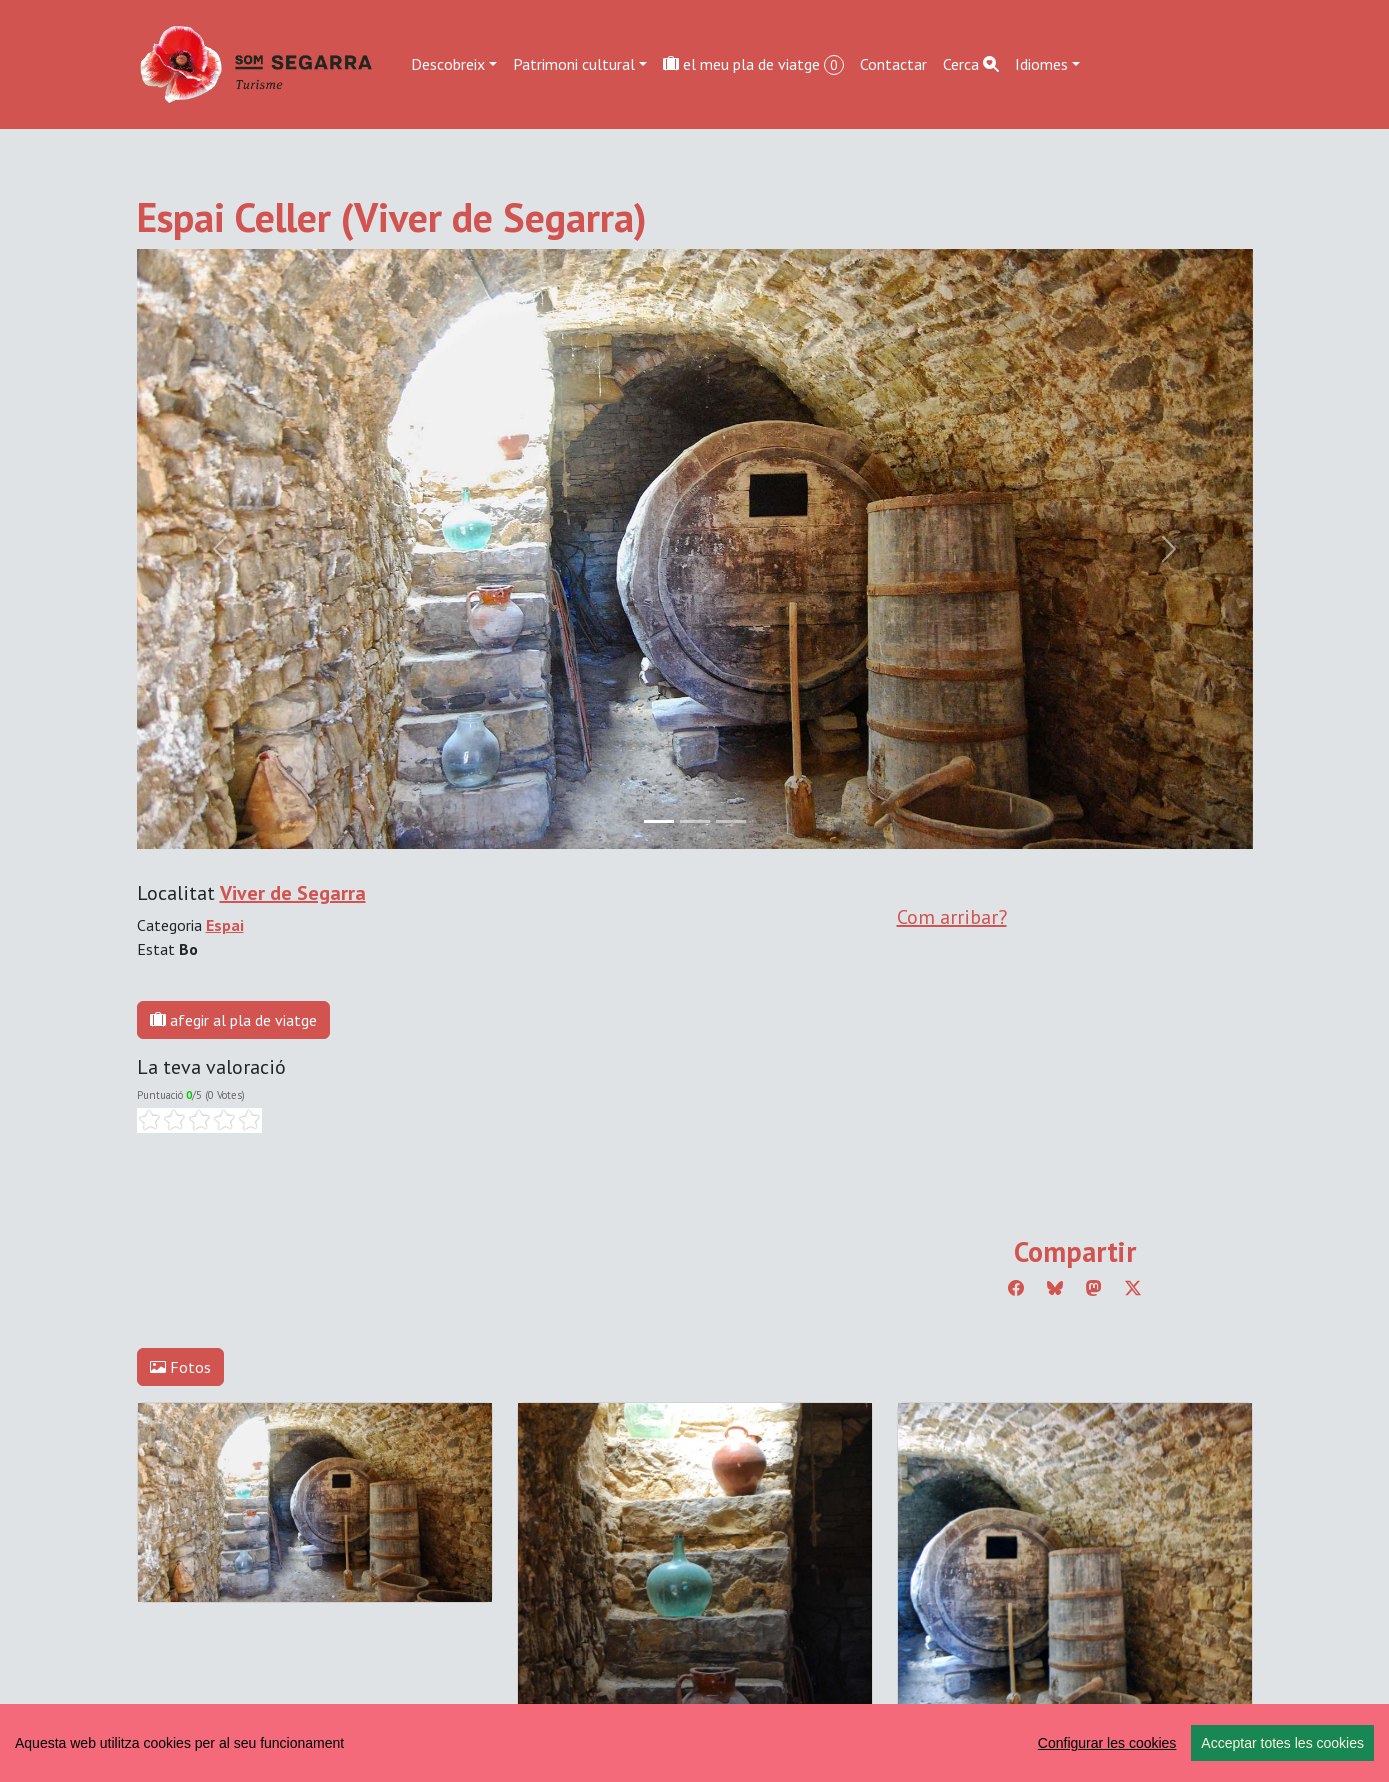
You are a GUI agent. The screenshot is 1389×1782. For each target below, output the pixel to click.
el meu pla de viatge (753, 64)
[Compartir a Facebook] (1016, 1288)
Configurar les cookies (1107, 1743)
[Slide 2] (731, 821)
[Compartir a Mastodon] (1094, 1288)
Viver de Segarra (293, 893)
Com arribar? (952, 917)
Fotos (180, 1367)
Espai (225, 925)
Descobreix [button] (448, 64)
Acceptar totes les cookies (1282, 1743)
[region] (694, 1743)
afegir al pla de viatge (233, 1020)
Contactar (893, 64)
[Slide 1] (695, 821)
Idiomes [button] (1041, 64)
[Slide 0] (659, 821)
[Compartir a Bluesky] (1055, 1288)
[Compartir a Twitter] (1133, 1288)
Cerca (971, 64)
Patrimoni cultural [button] (574, 64)
